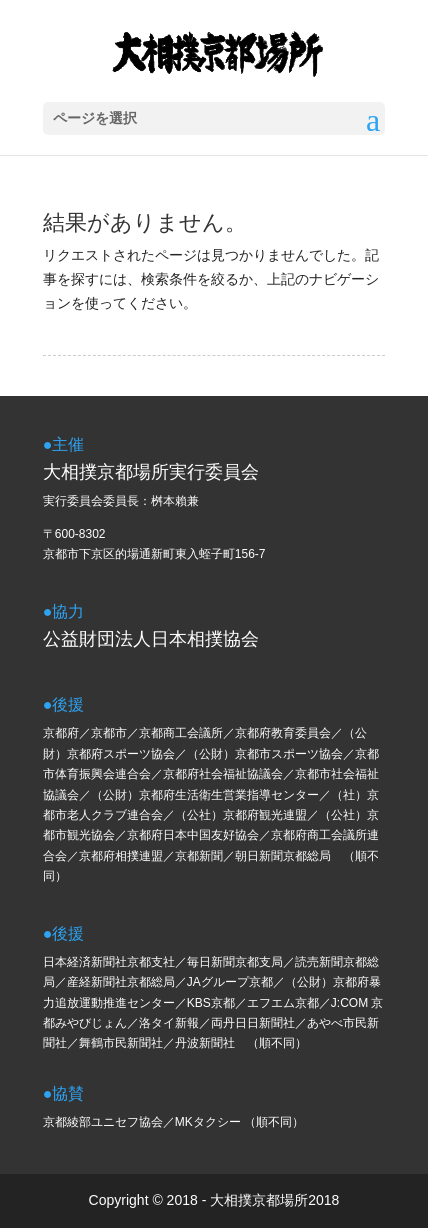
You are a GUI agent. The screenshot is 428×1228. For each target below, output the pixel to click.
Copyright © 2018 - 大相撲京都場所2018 (214, 1200)
